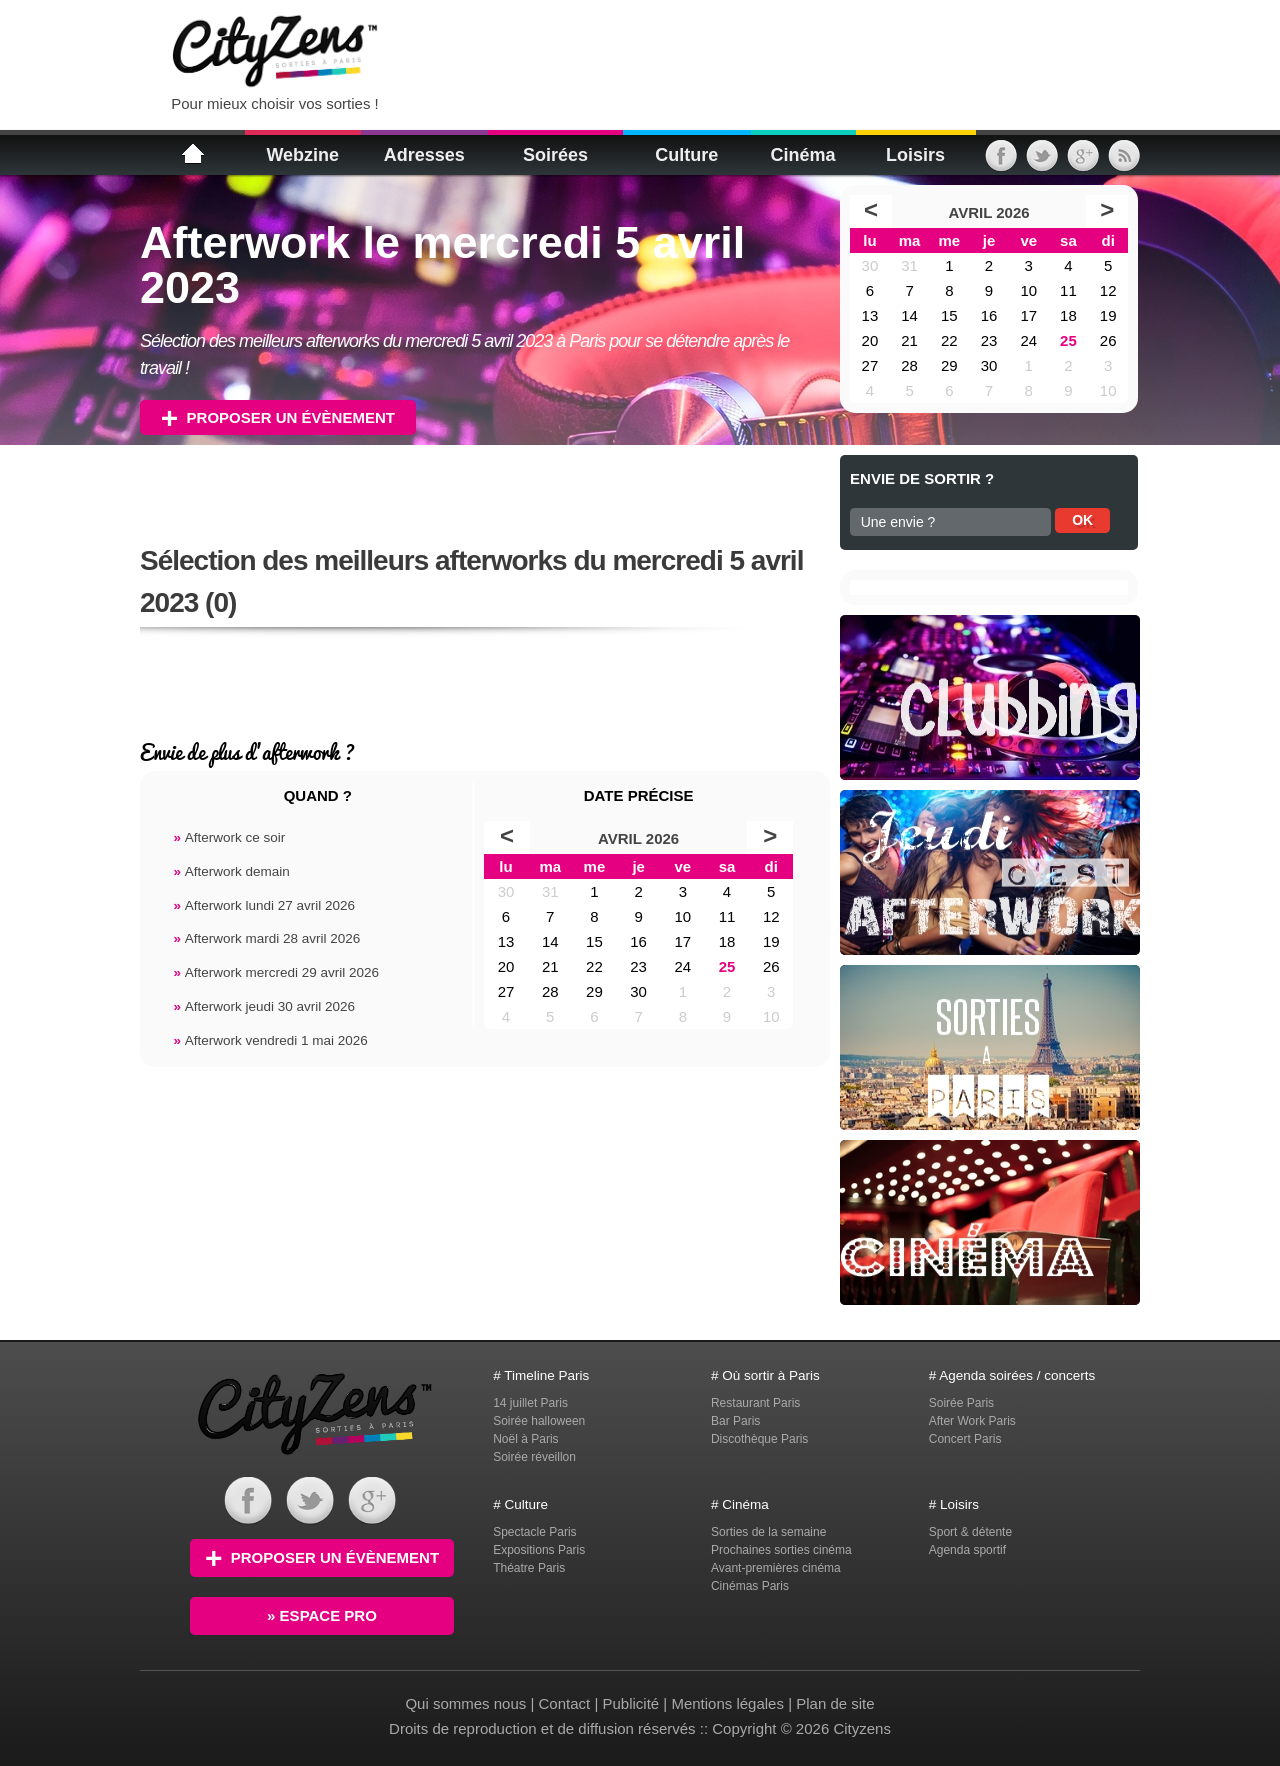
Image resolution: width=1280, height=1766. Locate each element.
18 (1068, 315)
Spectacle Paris (534, 1532)
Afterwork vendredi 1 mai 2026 (270, 1040)
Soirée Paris (961, 1403)
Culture (686, 155)
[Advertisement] (644, 50)
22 (949, 340)
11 (1068, 290)
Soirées (555, 155)
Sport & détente (970, 1532)
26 (1108, 340)
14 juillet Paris (530, 1403)
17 (1028, 315)
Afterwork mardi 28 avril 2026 (266, 938)
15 (949, 315)
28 (909, 365)
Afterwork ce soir (229, 837)
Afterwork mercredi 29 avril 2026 (276, 972)
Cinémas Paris (750, 1586)
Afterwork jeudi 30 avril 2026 (264, 1006)
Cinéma (802, 155)
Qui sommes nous (467, 1703)
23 (989, 340)
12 (1108, 290)
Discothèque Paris (759, 1439)
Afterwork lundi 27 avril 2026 (264, 905)
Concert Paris (965, 1439)
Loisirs (915, 155)
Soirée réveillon (534, 1457)
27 (870, 365)
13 (870, 315)
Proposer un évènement (278, 417)
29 (949, 365)
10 (1028, 290)
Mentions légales (727, 1703)
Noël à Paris (525, 1439)
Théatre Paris (529, 1568)
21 (909, 340)
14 (909, 315)
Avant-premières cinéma (776, 1568)
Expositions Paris (539, 1550)
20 (870, 340)
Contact (565, 1703)
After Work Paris (972, 1421)
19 (1108, 315)
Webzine (302, 155)
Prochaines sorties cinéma (781, 1550)
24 (1028, 340)
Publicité (630, 1703)
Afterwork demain (231, 871)
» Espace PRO (322, 1615)
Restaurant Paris (755, 1403)
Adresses (424, 155)
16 (989, 315)
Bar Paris (735, 1421)
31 (909, 265)
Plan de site (835, 1703)
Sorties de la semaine (768, 1532)
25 (1068, 340)
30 (870, 265)
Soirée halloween (539, 1421)
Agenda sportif (967, 1550)
